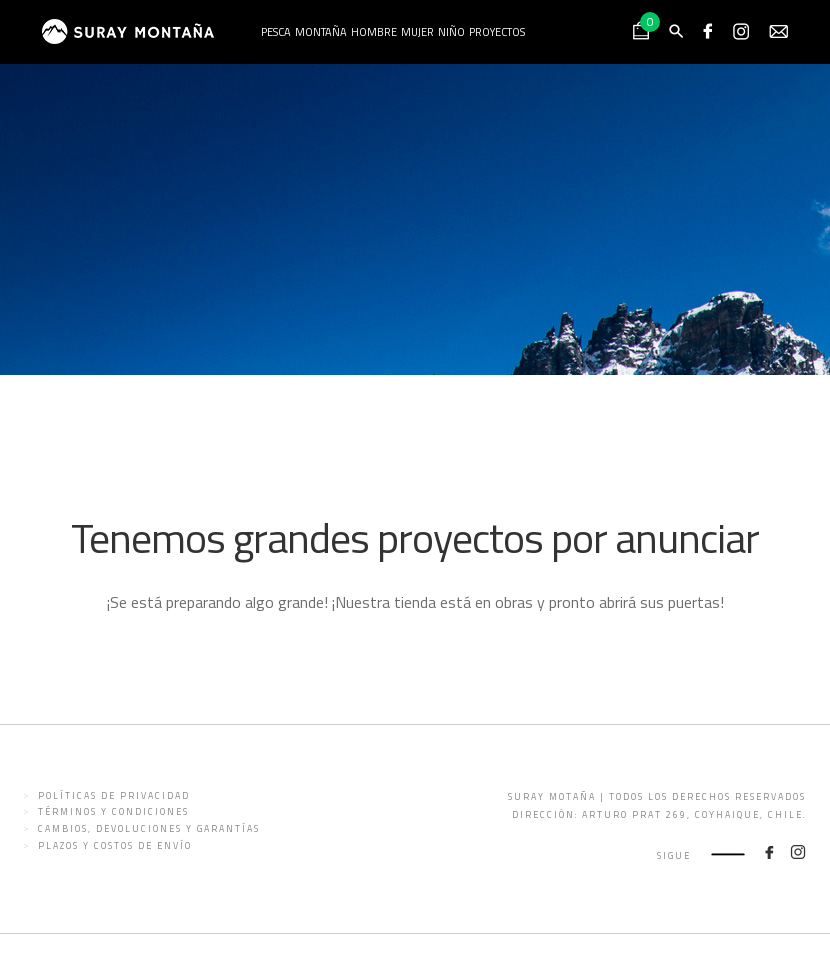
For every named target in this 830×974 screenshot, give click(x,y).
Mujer (417, 32)
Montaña (321, 32)
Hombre (374, 32)
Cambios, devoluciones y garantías (149, 828)
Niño (451, 32)
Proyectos (497, 32)
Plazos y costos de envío (115, 845)
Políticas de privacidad (114, 795)
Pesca (276, 32)
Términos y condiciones (113, 811)
